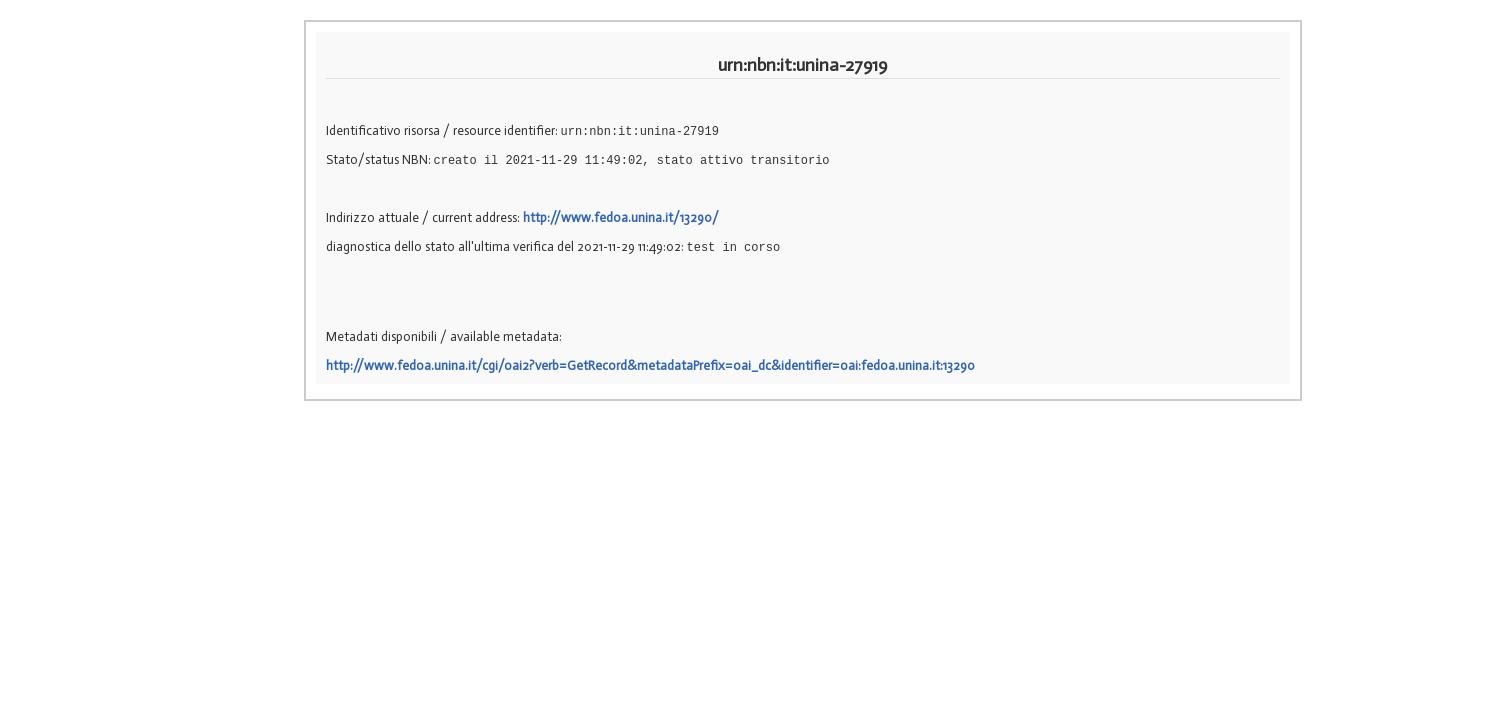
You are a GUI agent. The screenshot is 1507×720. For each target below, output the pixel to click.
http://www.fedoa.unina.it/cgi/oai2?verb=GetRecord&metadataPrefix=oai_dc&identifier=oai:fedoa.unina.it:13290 (650, 365)
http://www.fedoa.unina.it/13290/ (621, 217)
